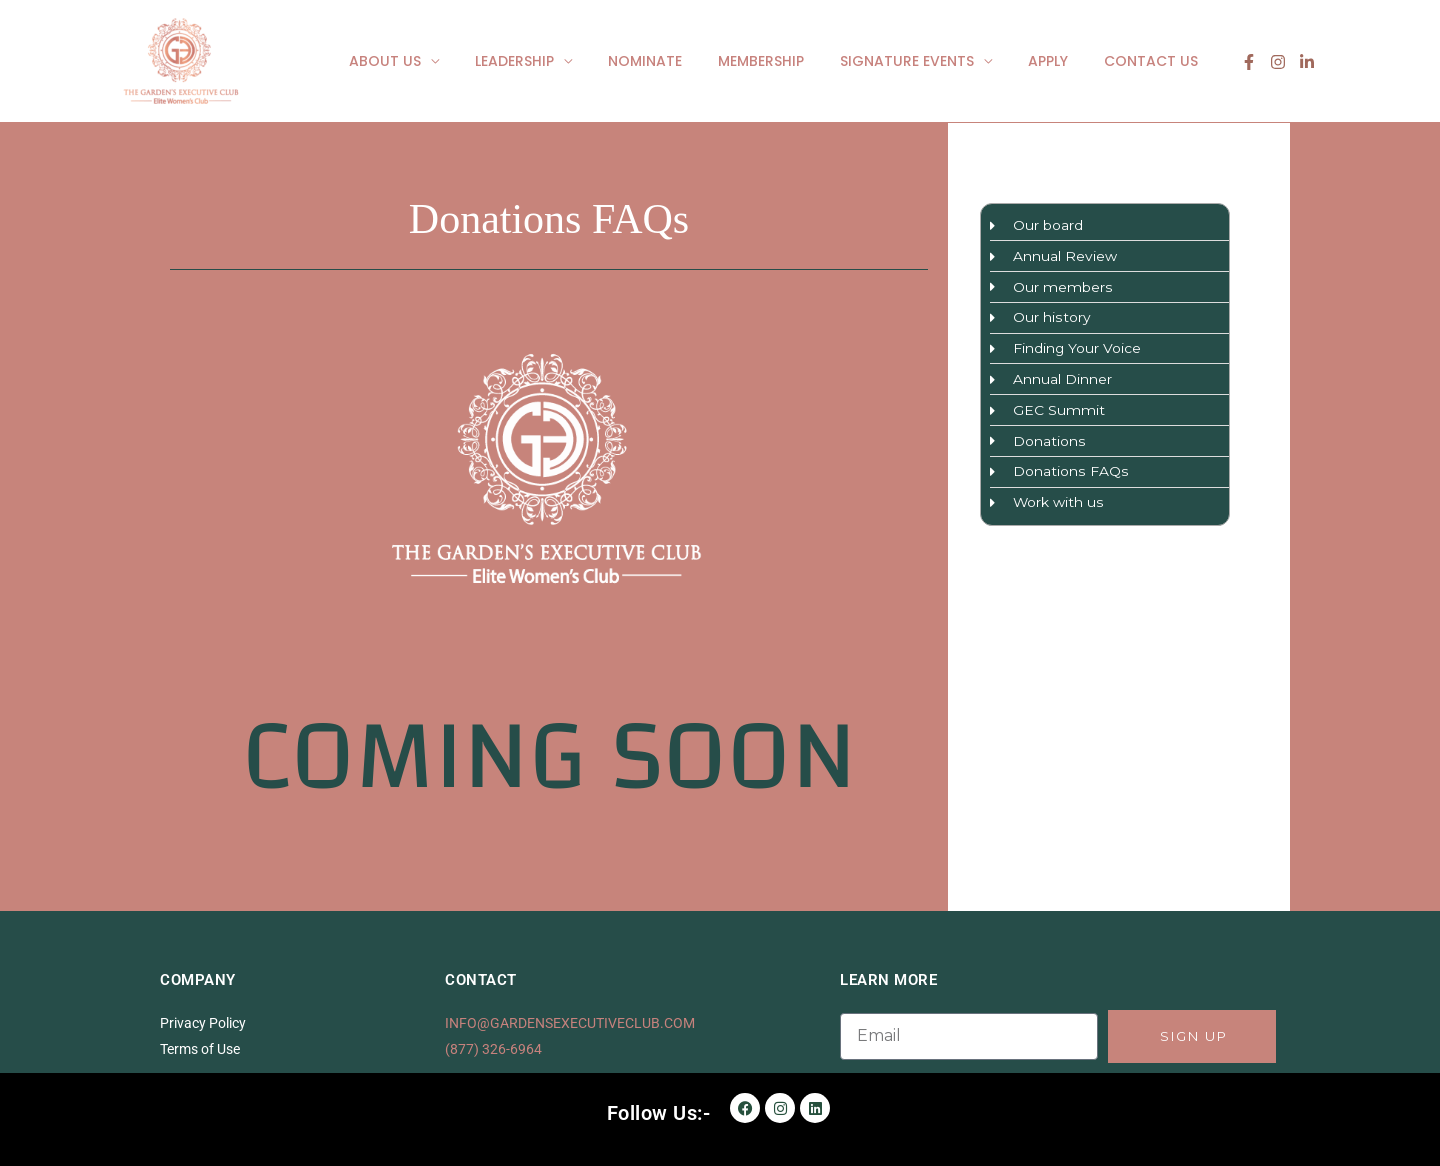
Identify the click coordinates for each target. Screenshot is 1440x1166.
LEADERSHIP (558, 61)
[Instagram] (1278, 62)
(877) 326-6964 (493, 1049)
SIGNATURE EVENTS (927, 61)
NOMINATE (681, 61)
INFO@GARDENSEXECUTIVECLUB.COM (570, 1023)
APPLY (1060, 61)
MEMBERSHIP (789, 61)
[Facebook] (1249, 62)
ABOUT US (437, 61)
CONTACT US (1155, 61)
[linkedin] (1307, 62)
